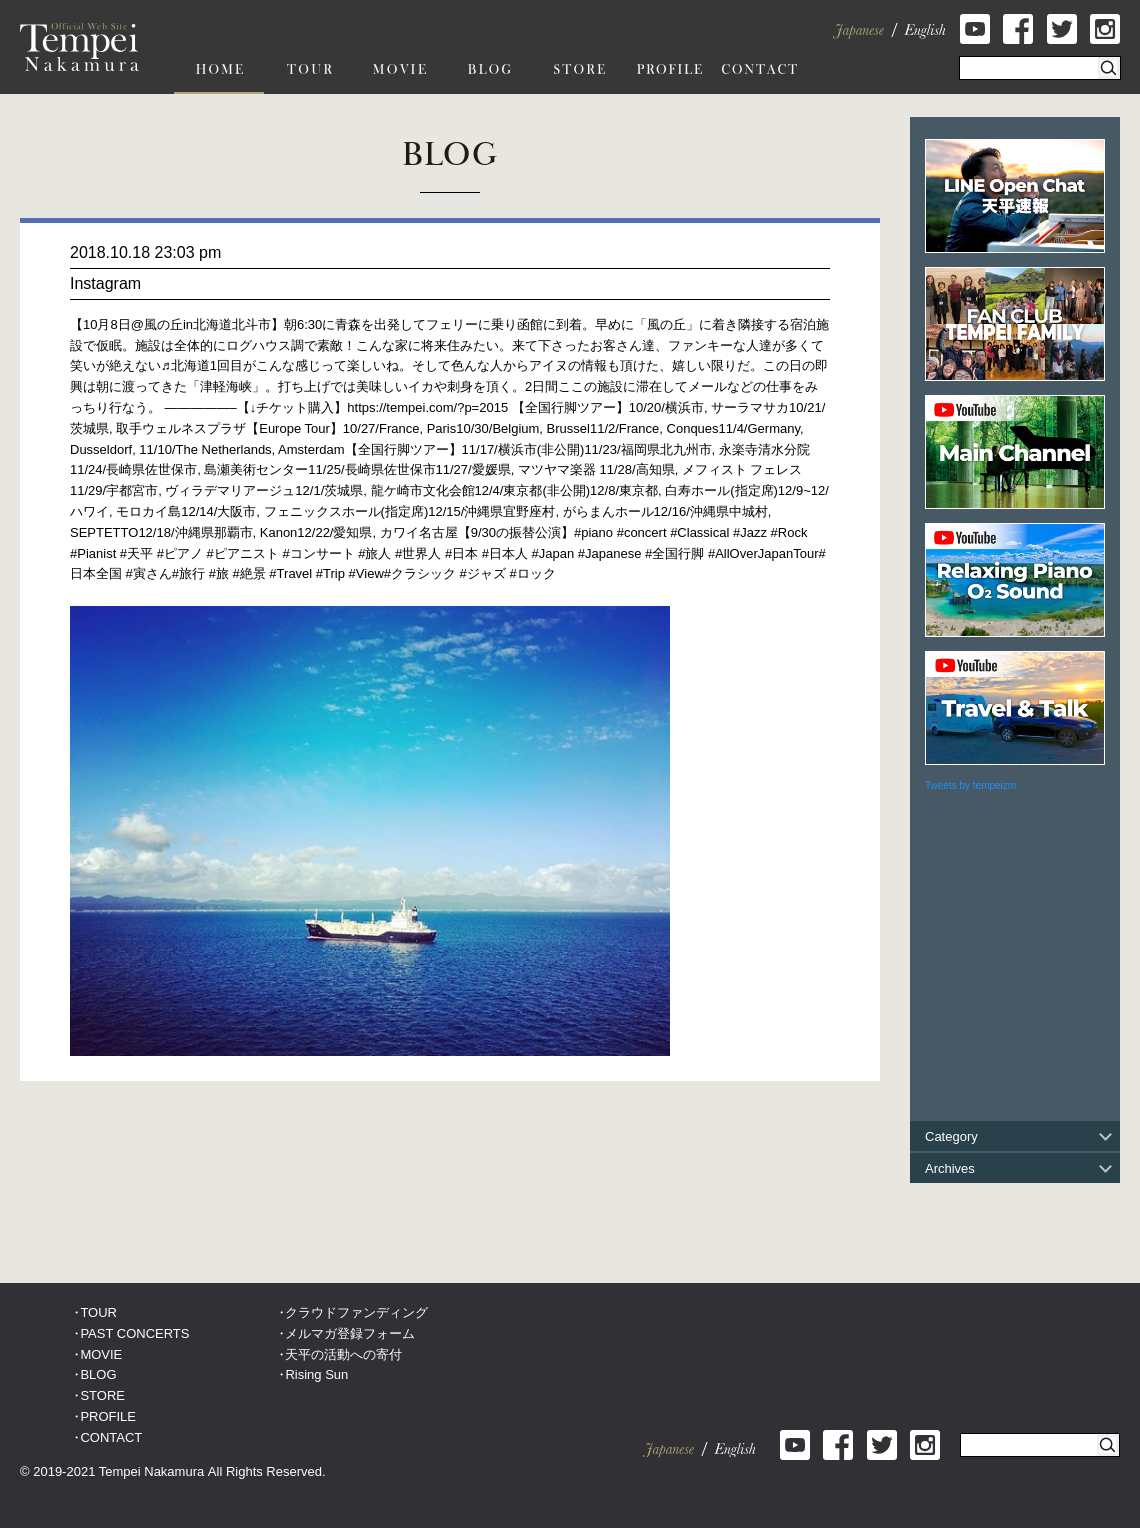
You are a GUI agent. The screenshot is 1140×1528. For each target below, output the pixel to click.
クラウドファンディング (356, 1312)
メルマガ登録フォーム (350, 1333)
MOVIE (101, 1354)
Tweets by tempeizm (970, 785)
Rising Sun (316, 1374)
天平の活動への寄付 (343, 1354)
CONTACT (111, 1437)
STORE (102, 1395)
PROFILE (108, 1416)
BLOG (98, 1374)
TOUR (98, 1312)
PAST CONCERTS (134, 1333)
